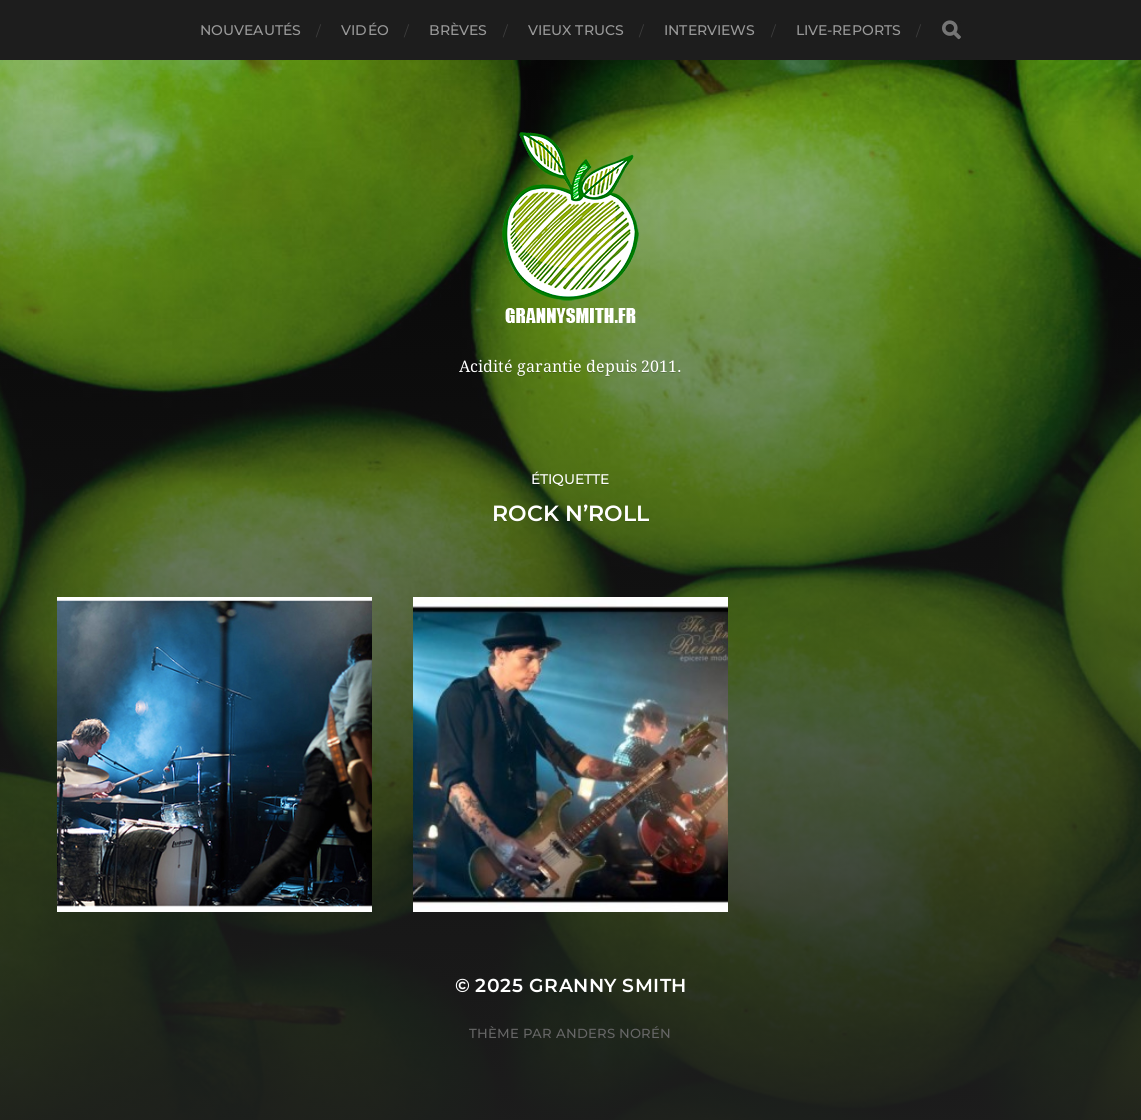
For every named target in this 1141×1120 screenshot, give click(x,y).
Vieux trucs (576, 30)
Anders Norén (613, 1033)
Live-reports (849, 30)
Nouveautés (250, 30)
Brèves (458, 30)
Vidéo (365, 30)
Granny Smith (608, 985)
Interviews (709, 30)
